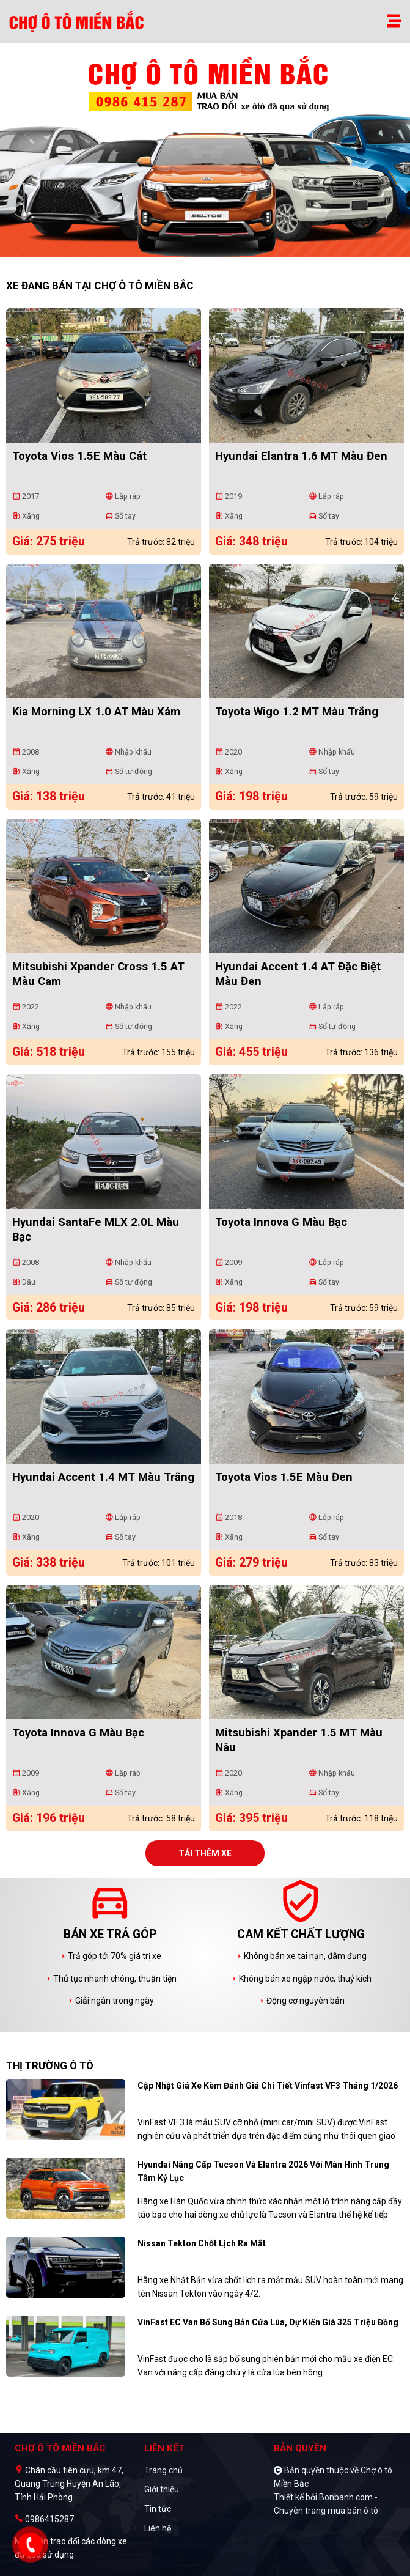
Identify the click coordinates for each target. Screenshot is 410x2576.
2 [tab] (211, 251)
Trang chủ (163, 2470)
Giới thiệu (161, 2489)
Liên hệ (157, 2528)
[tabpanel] (205, 156)
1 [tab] (199, 251)
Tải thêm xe (205, 1853)
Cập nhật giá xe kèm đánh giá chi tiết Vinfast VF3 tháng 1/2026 (267, 2086)
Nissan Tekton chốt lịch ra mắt (201, 2243)
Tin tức (157, 2509)
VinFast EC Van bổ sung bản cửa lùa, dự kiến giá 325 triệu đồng (267, 2322)
